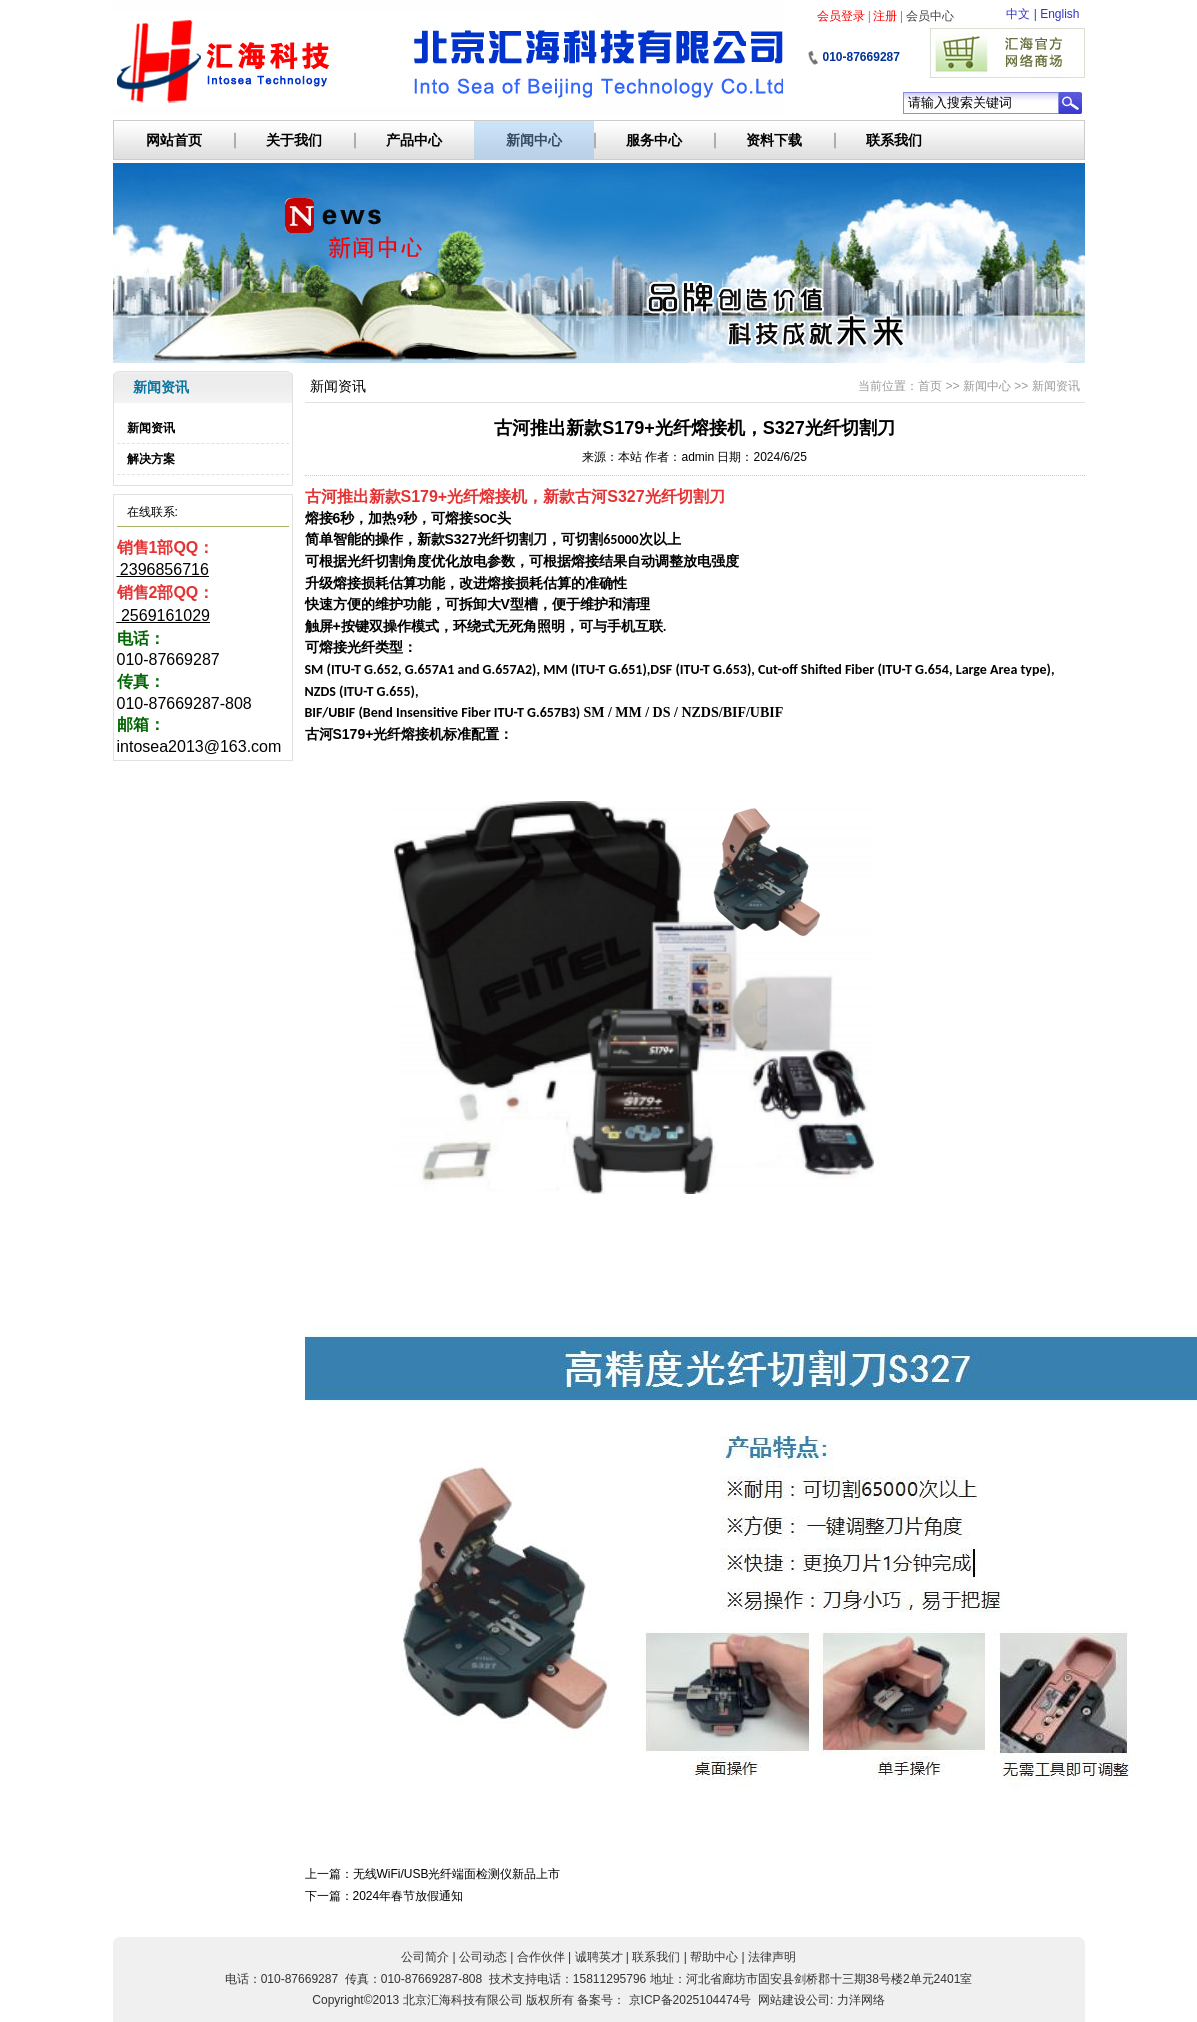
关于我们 (294, 140)
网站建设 (782, 2000)
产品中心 (414, 140)
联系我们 (894, 140)
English (1059, 14)
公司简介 (425, 1957)
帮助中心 (714, 1957)
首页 (930, 386)
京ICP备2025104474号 (690, 2000)
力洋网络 (861, 2000)
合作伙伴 (541, 1957)
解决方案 (151, 459)
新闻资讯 (151, 428)
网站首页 (174, 140)
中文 (1018, 14)
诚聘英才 (599, 1957)
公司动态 (483, 1957)
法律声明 (772, 1957)
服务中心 (654, 140)
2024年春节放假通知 (408, 1896)
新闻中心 (534, 140)
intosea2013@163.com (199, 746)
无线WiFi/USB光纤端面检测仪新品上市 (457, 1874)
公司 (818, 2000)
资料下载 (774, 140)
